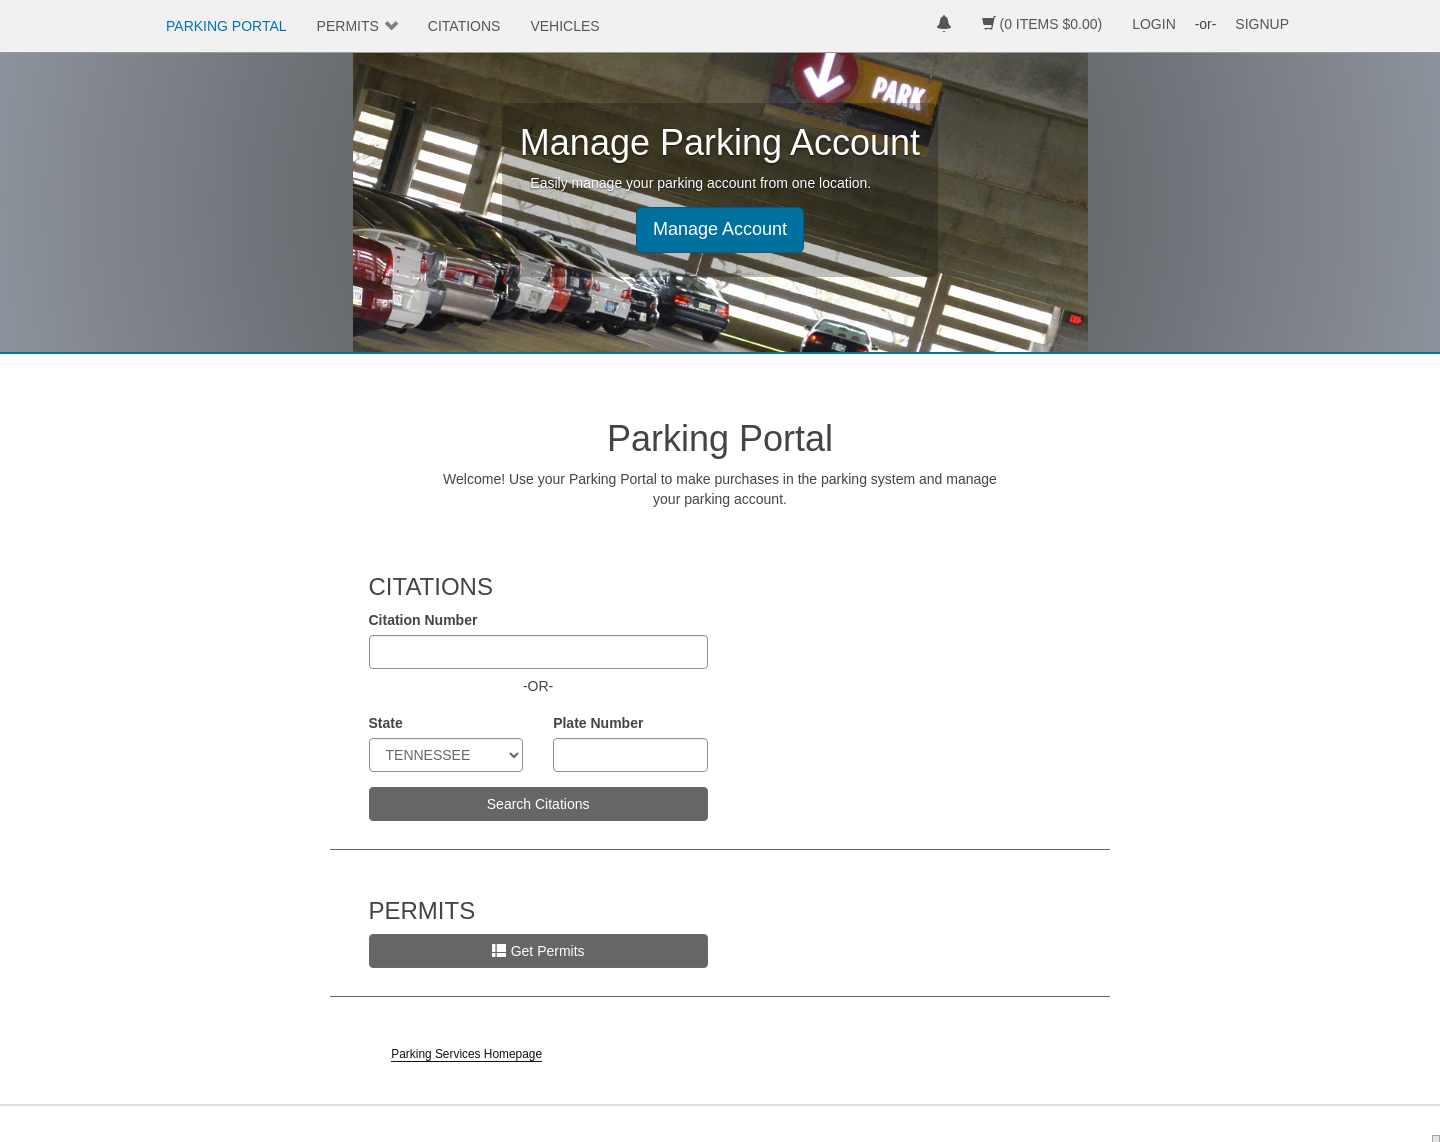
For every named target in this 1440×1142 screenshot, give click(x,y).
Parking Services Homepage (466, 1054)
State (386, 723)
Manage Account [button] (720, 229)
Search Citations (538, 804)
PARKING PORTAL (226, 26)
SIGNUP (1262, 24)
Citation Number (423, 620)
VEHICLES (564, 26)
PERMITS (348, 26)
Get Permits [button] (538, 951)
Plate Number (598, 723)
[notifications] (944, 26)
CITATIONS (464, 26)
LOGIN (1154, 24)
